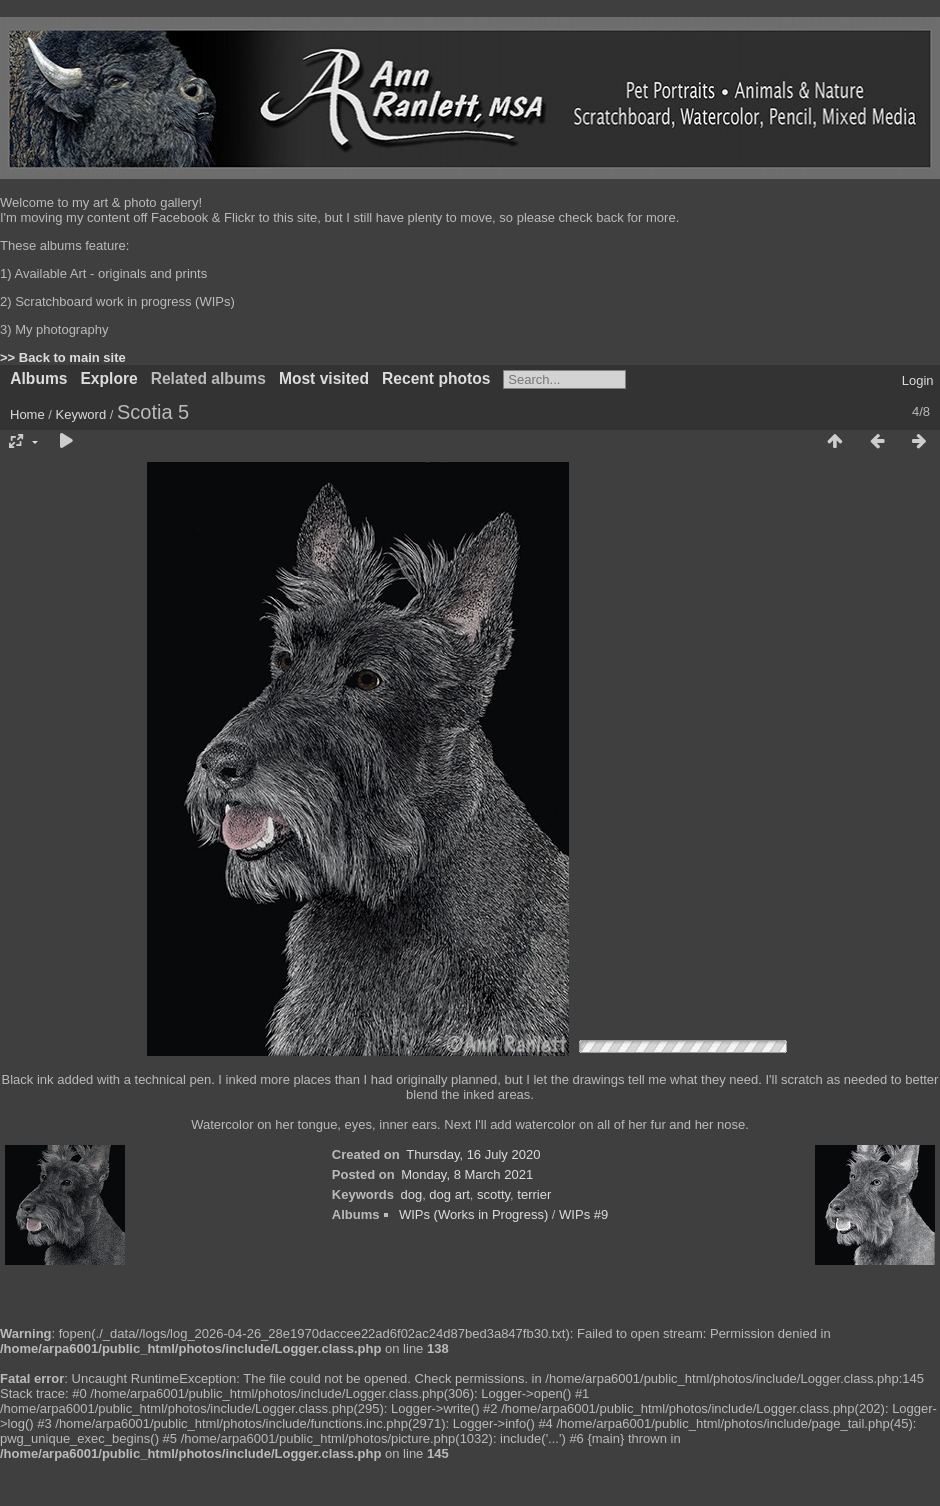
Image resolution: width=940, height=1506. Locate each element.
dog (411, 1194)
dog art (449, 1194)
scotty (493, 1194)
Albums (38, 378)
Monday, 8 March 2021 (467, 1174)
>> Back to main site (63, 357)
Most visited (324, 378)
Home (27, 414)
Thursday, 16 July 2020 (473, 1154)
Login (918, 380)
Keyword (81, 414)
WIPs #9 (583, 1214)
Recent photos (436, 378)
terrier (534, 1194)
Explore (108, 378)
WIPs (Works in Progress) (473, 1214)
